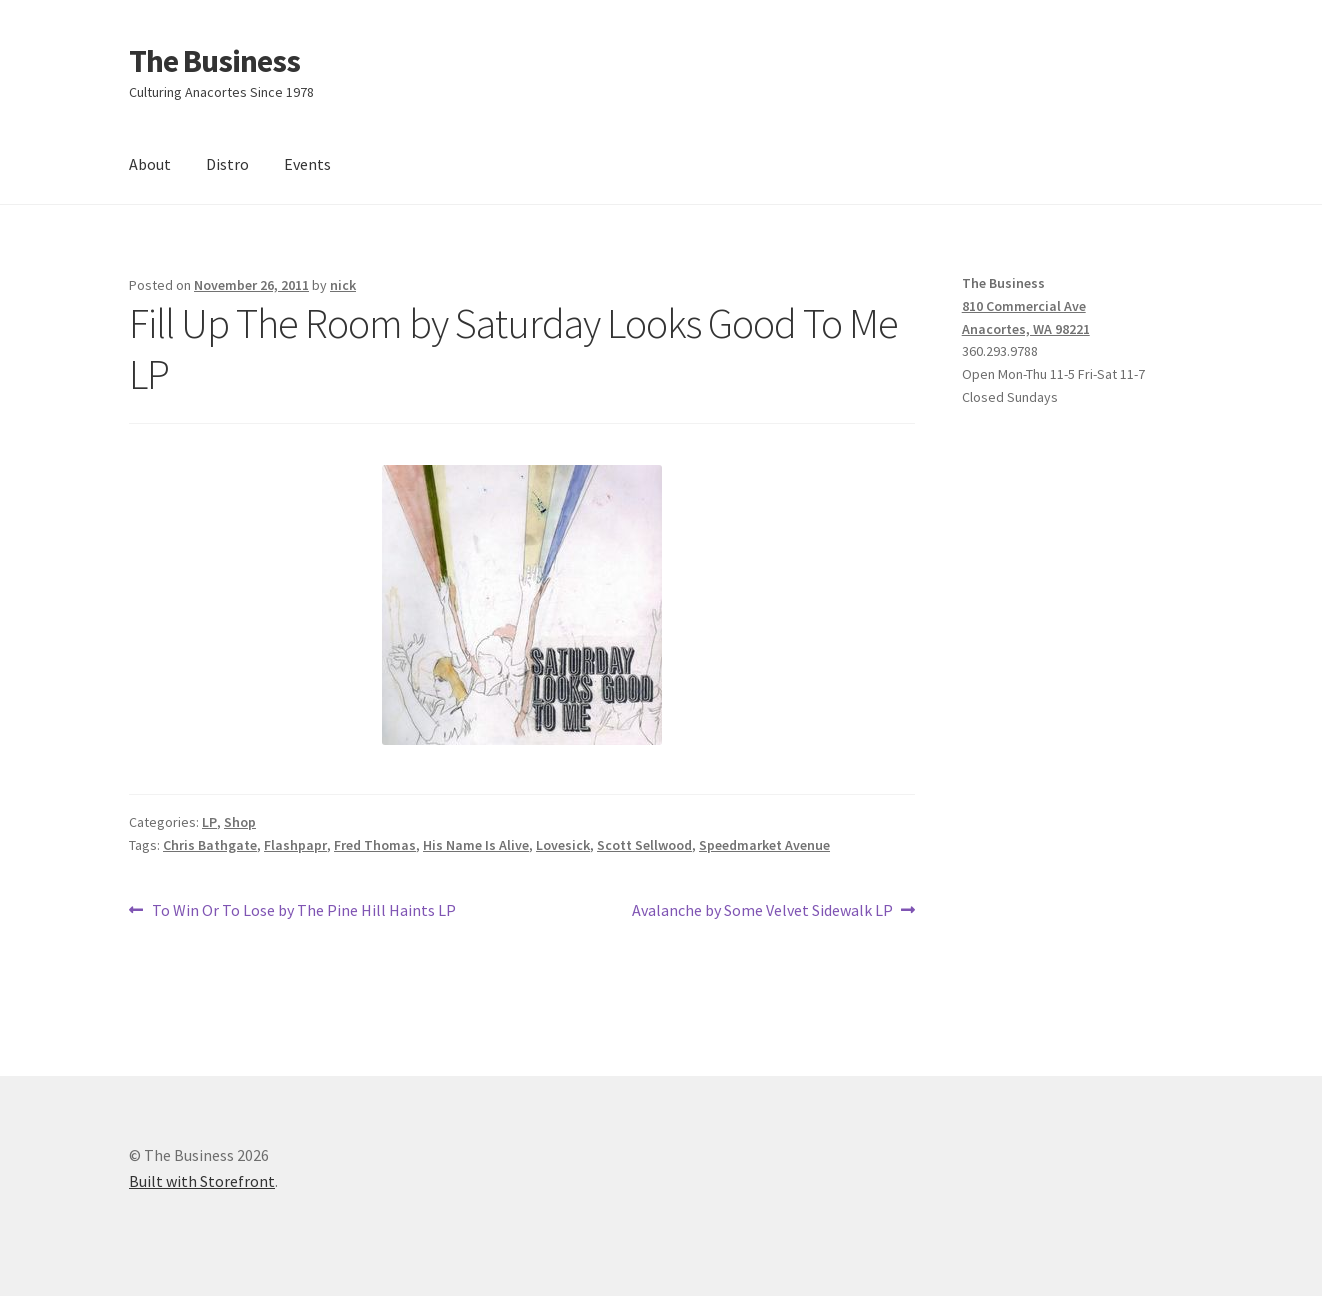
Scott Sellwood (644, 845)
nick (343, 285)
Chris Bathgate (210, 845)
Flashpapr (295, 845)
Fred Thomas (375, 845)
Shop (240, 822)
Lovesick (563, 845)
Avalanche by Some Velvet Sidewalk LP (762, 911)
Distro (227, 164)
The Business (214, 61)
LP (209, 822)
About (150, 164)
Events (307, 164)
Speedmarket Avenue (764, 845)
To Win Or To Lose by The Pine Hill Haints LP (303, 911)
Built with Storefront (202, 1181)
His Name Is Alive (476, 845)
